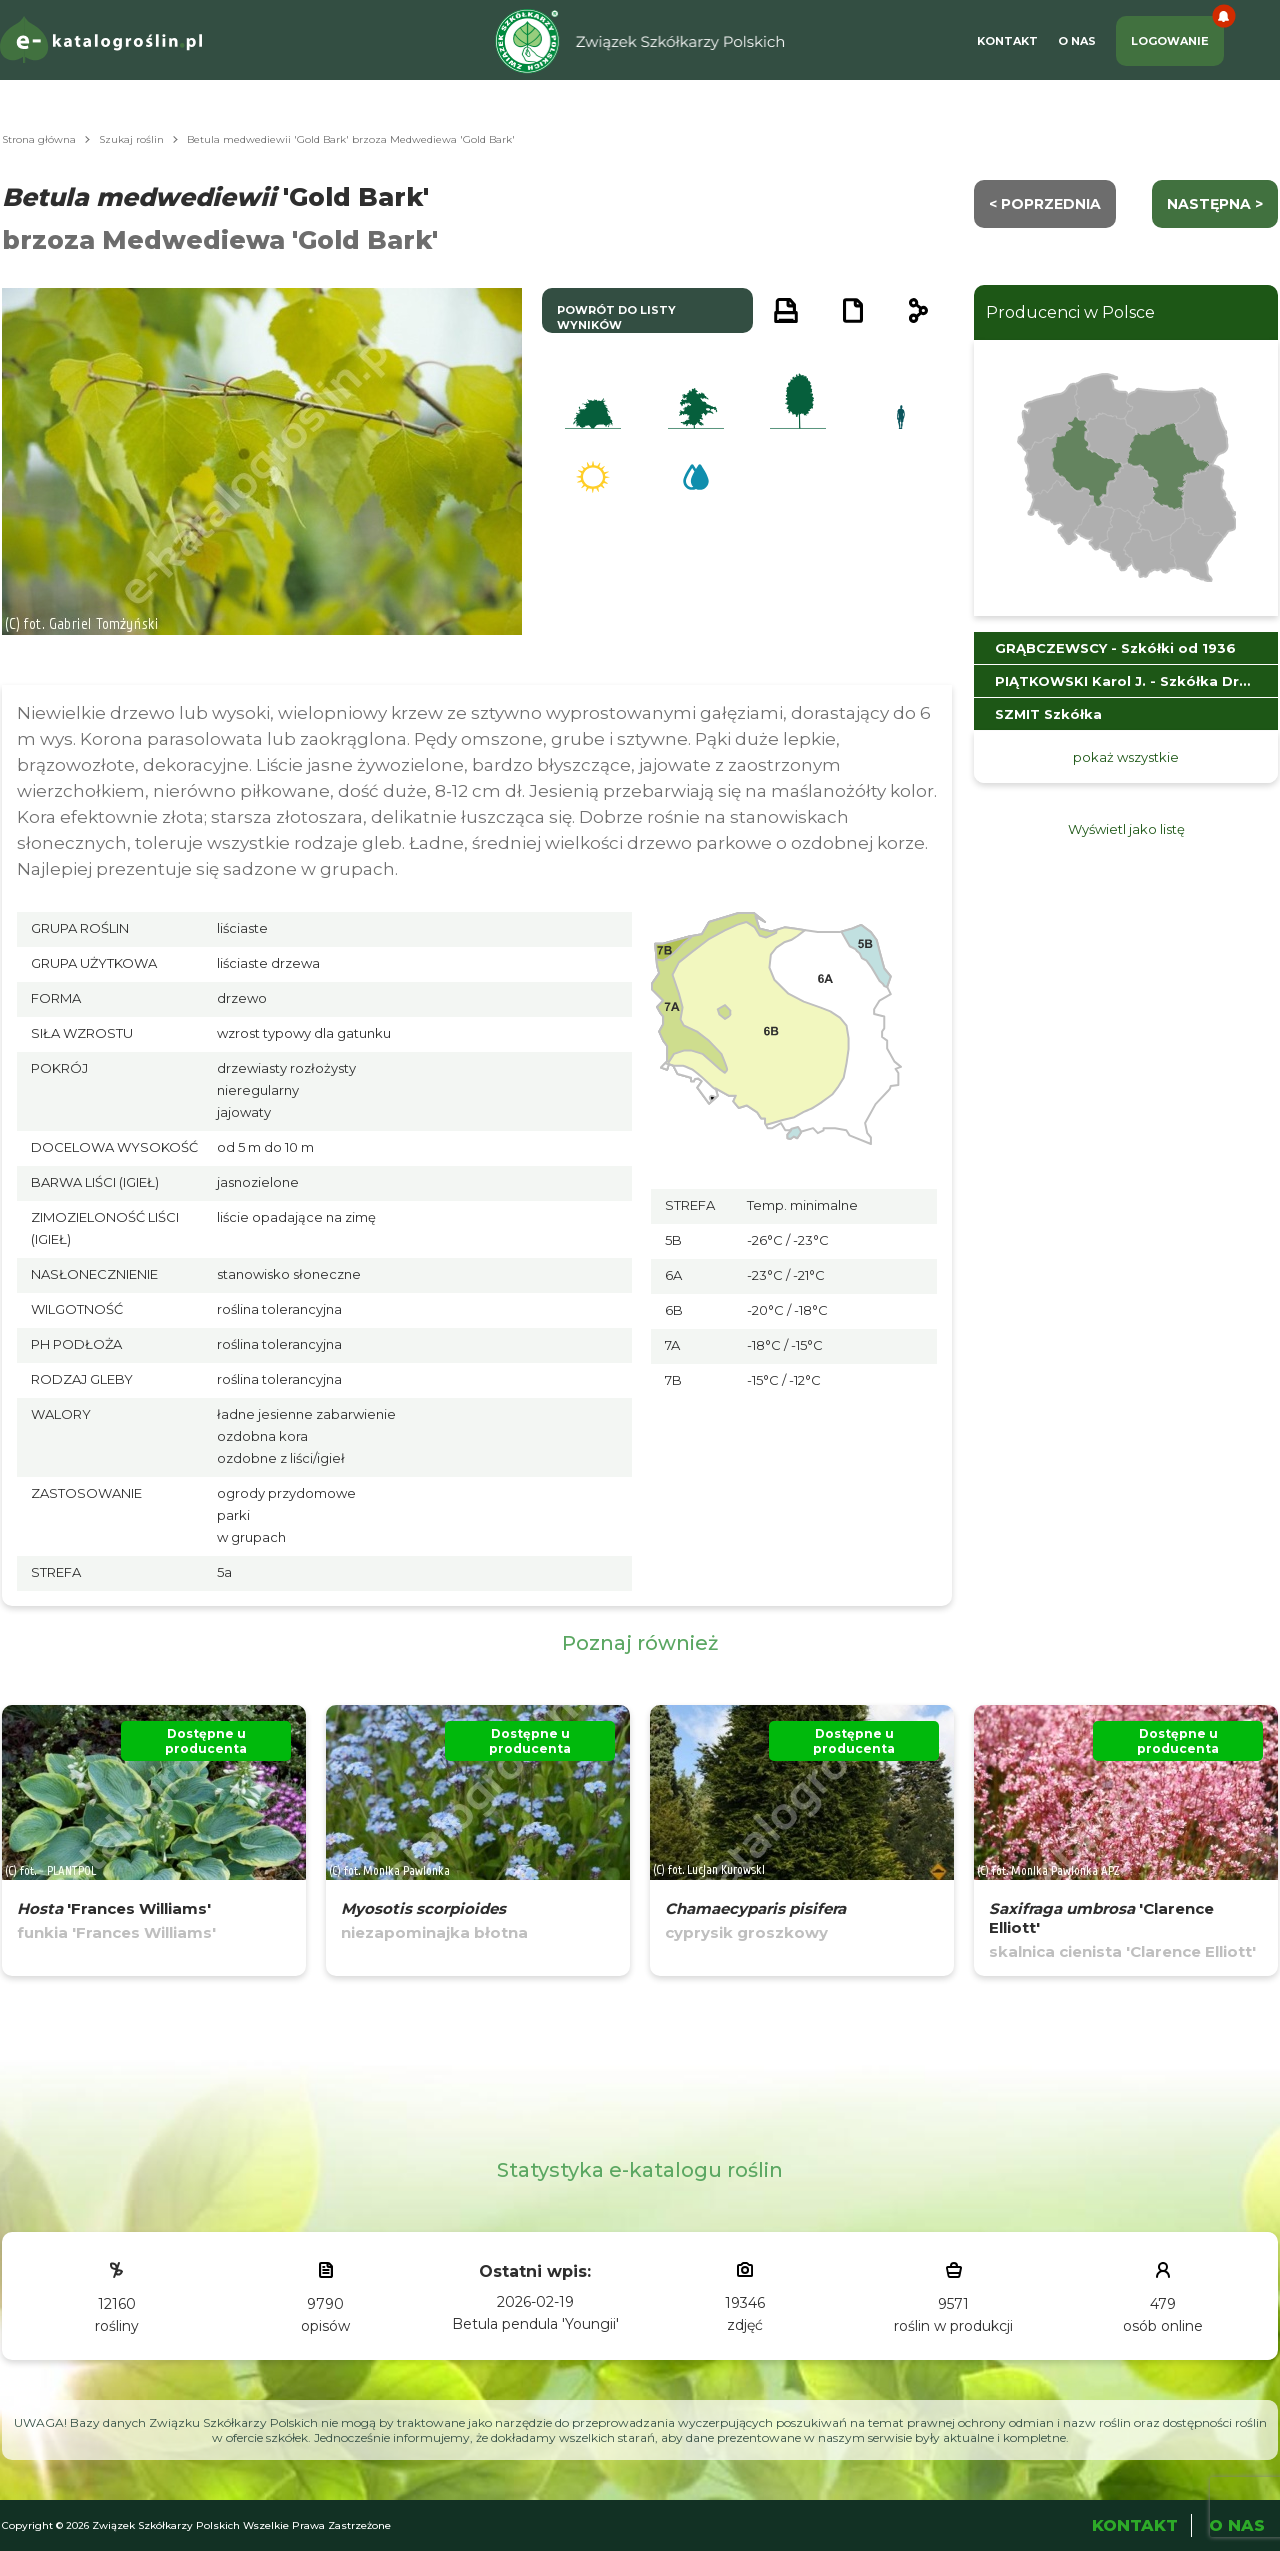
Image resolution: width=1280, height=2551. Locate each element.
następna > (1215, 204)
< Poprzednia (1045, 204)
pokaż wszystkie (1126, 757)
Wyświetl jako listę (1126, 829)
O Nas (1077, 41)
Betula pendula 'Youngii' (535, 2324)
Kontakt (1007, 41)
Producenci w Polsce (1070, 312)
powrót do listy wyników (616, 317)
